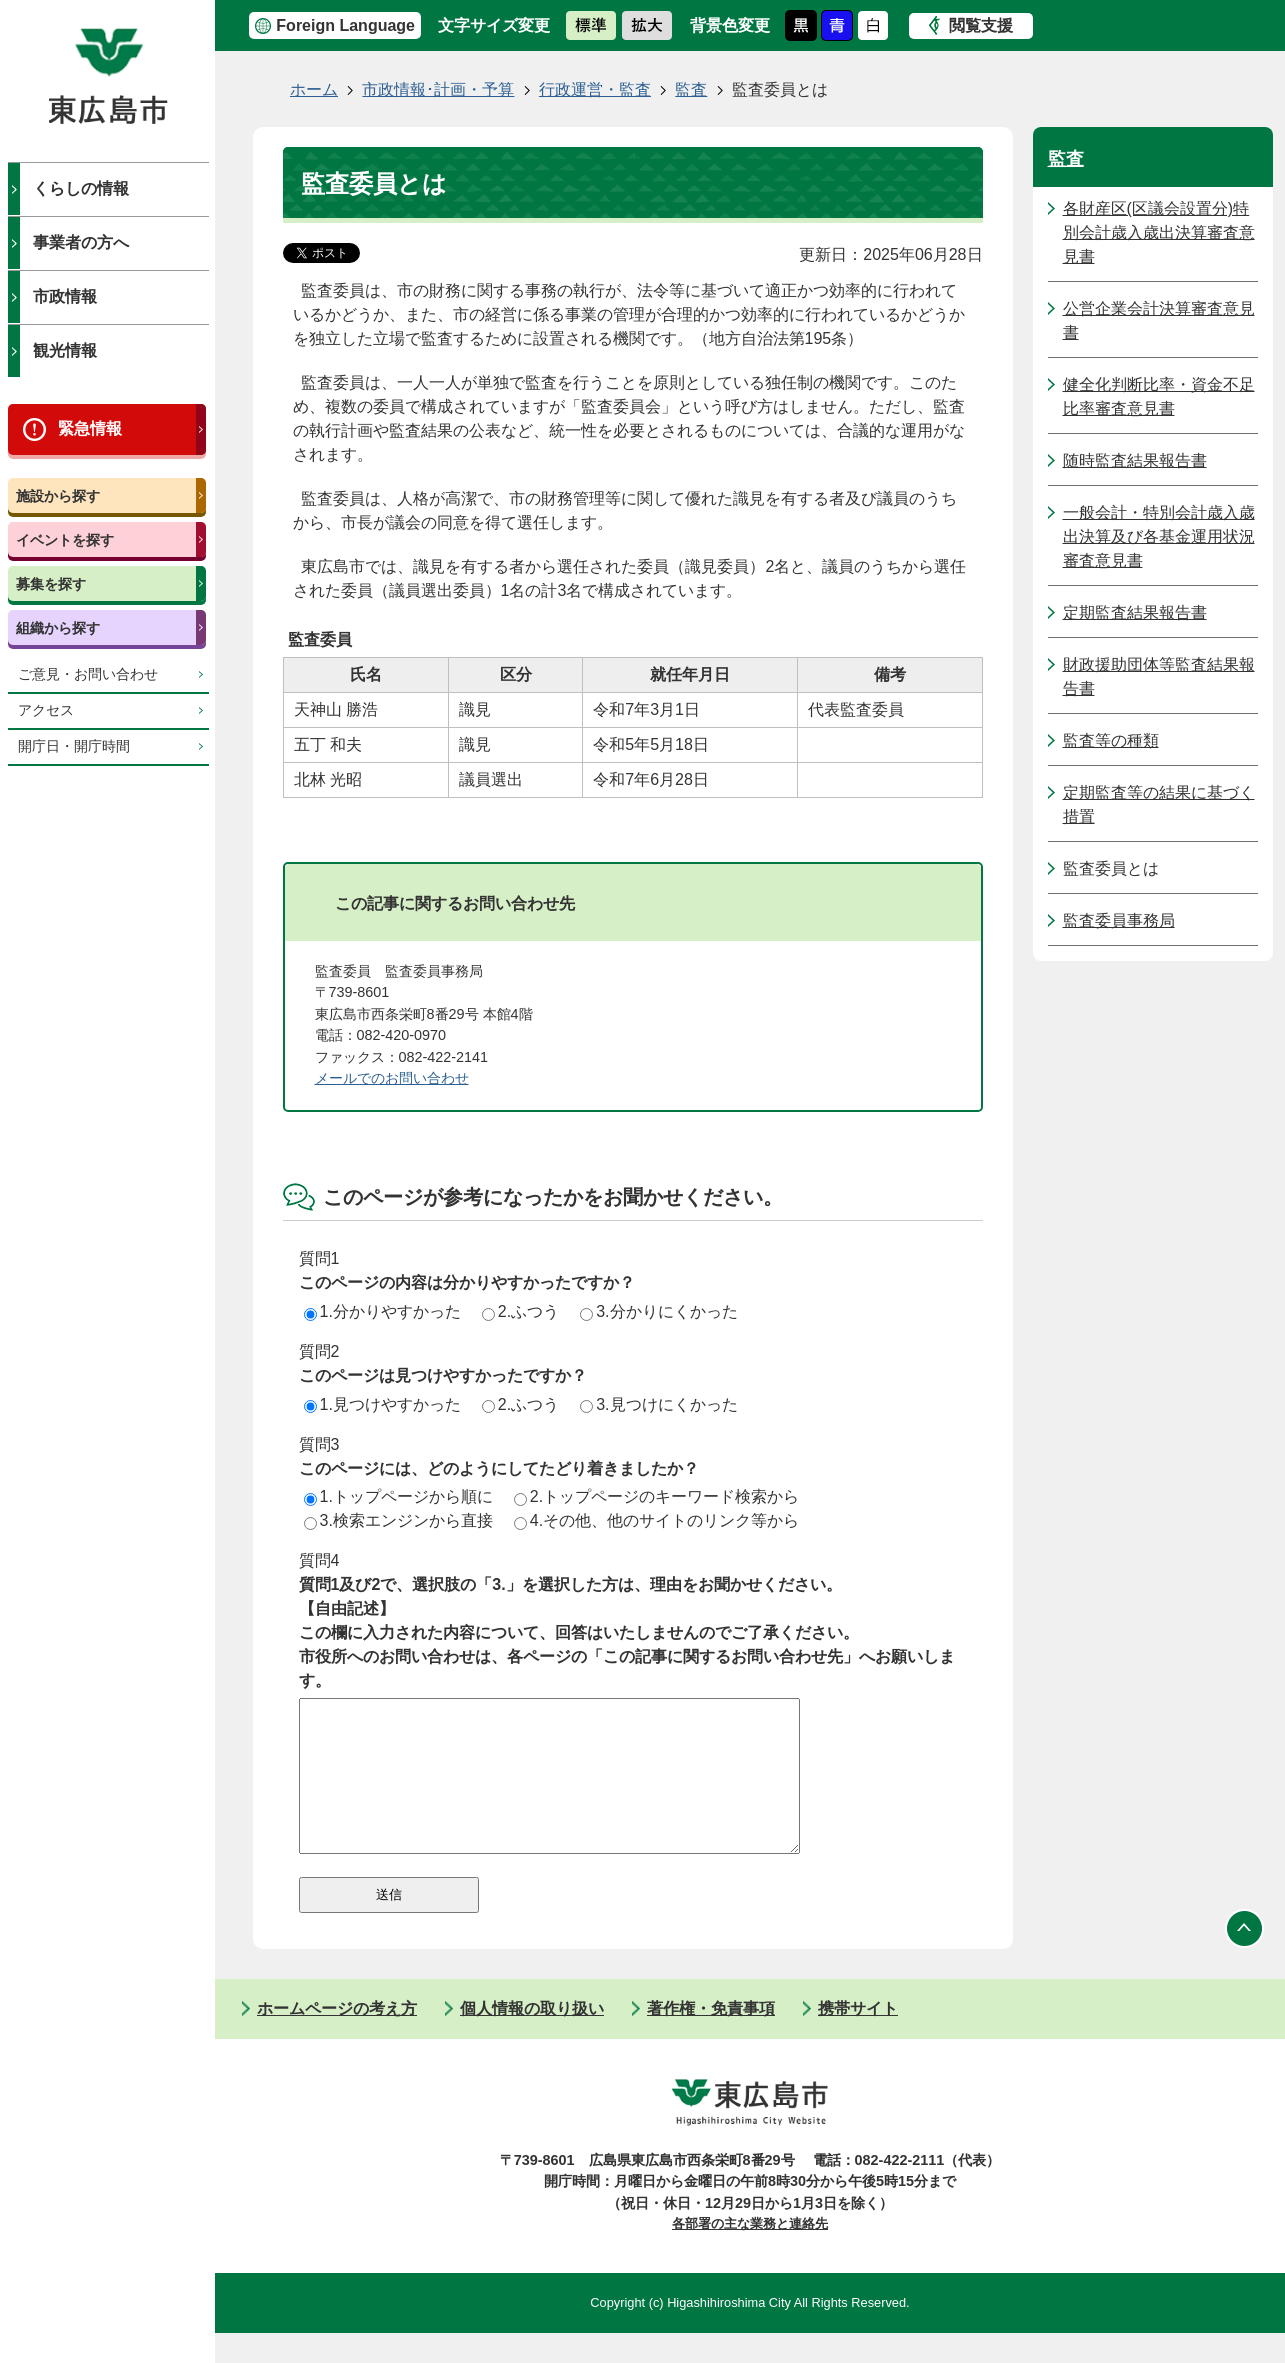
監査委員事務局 (1119, 920)
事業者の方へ (81, 242)
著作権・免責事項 (711, 2038)
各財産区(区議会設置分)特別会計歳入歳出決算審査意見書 (1159, 232)
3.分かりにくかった (658, 1311)
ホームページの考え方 (337, 2038)
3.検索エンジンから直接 (398, 1520)
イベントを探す (65, 540)
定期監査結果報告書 (1135, 612)
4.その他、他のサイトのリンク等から (656, 1520)
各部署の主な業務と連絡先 (750, 2253)
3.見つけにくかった (658, 1404)
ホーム (314, 89)
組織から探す (58, 628)
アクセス (46, 710)
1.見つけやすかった (382, 1404)
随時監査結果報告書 (1135, 460)
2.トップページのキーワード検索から (656, 1496)
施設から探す (58, 496)
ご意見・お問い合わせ (88, 674)
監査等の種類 (1111, 740)
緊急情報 (90, 428)
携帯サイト (858, 2038)
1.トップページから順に (398, 1496)
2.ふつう (520, 1311)
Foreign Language (345, 25)
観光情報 (65, 350)
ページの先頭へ (1245, 1959)
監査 (691, 89)
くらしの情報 (81, 188)
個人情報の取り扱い (532, 2038)
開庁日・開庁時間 (74, 746)
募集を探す (51, 584)
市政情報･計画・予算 (438, 89)
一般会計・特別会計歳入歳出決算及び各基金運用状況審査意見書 (1159, 536)
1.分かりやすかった (382, 1311)
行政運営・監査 (595, 89)
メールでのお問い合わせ (392, 1078)
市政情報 (65, 296)
